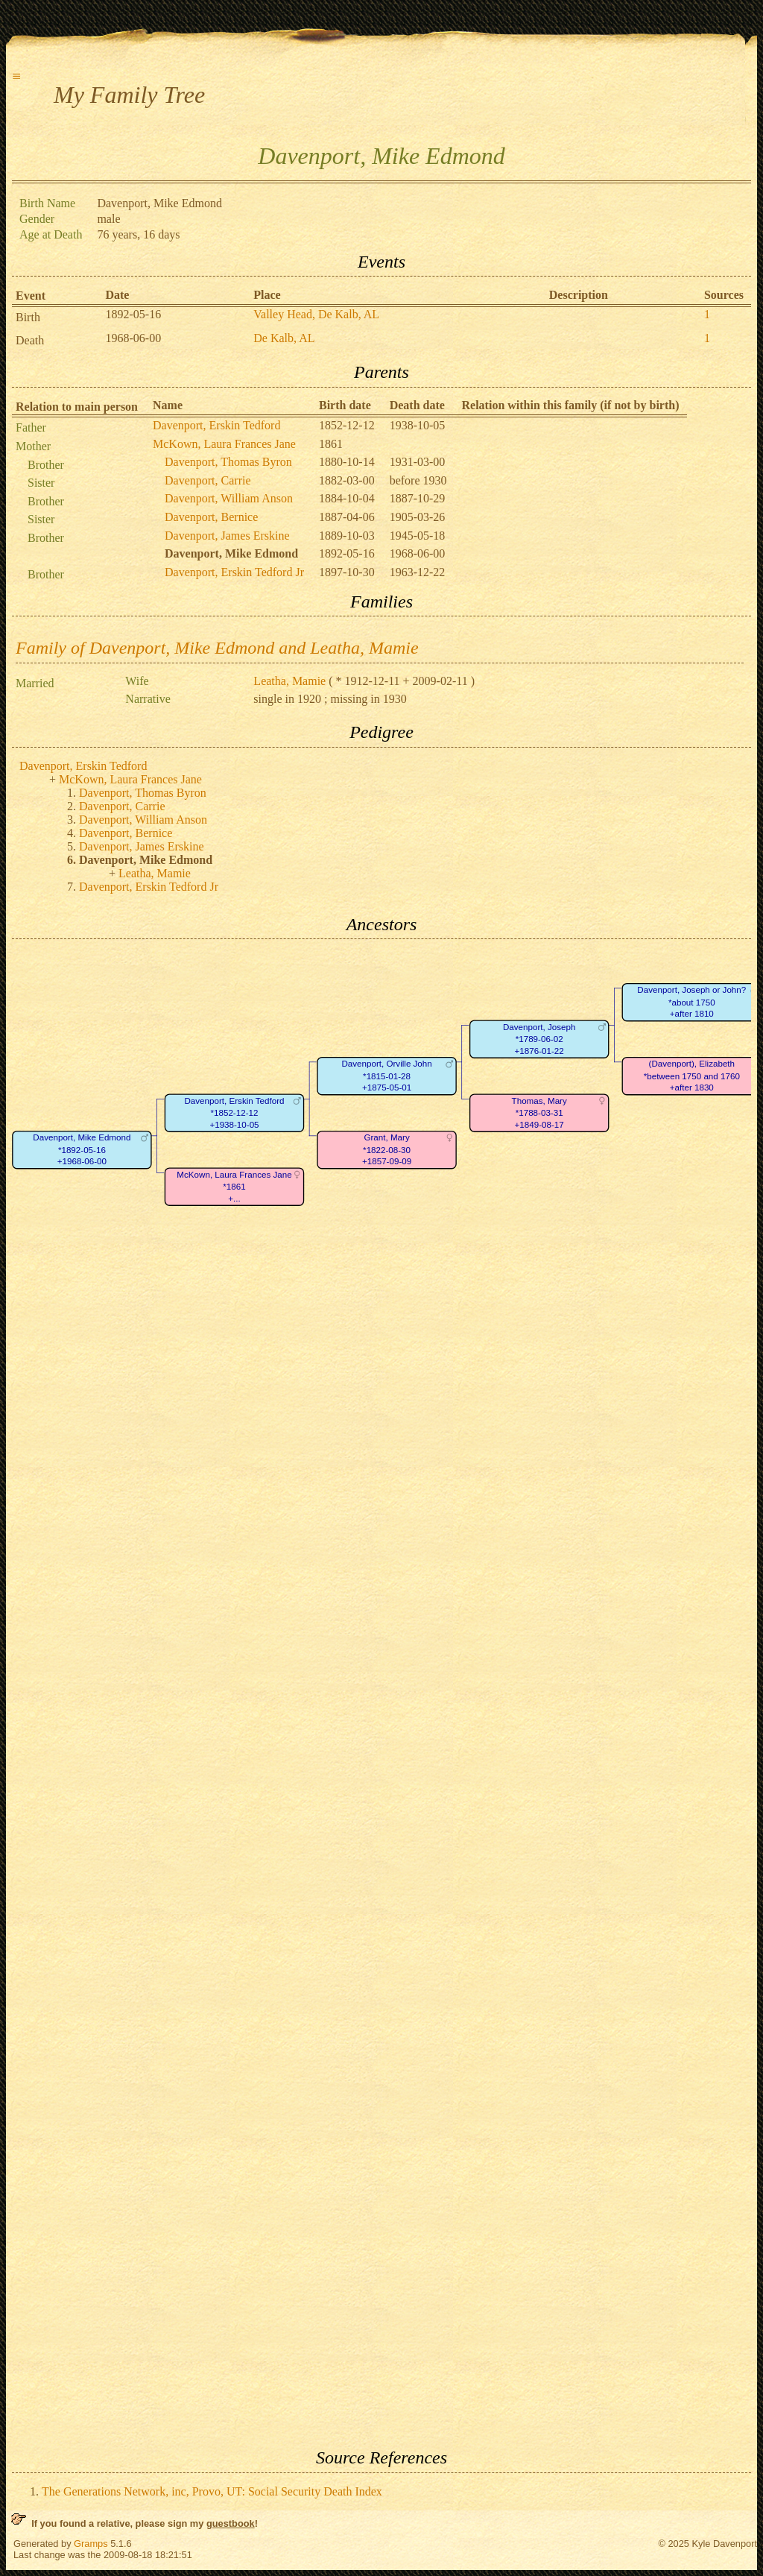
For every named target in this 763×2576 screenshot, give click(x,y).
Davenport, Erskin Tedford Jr (234, 572)
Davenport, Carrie (208, 480)
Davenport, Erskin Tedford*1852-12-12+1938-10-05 (234, 1113)
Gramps (91, 2543)
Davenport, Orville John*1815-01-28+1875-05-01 (386, 1076)
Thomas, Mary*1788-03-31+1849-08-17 (539, 1113)
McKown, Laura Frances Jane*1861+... (234, 1186)
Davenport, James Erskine (227, 535)
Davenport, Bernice (211, 517)
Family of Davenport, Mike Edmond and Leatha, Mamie (217, 647)
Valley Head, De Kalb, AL (316, 314)
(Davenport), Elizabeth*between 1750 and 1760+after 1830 (692, 1076)
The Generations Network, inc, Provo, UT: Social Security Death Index (212, 2491)
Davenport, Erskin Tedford (216, 425)
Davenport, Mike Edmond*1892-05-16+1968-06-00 (81, 1150)
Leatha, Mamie (289, 681)
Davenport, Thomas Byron (228, 461)
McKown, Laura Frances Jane (224, 444)
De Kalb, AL (283, 338)
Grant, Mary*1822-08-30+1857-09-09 (386, 1150)
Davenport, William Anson (229, 498)
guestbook (230, 2523)
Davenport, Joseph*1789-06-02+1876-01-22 (539, 1039)
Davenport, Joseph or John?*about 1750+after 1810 (691, 1002)
